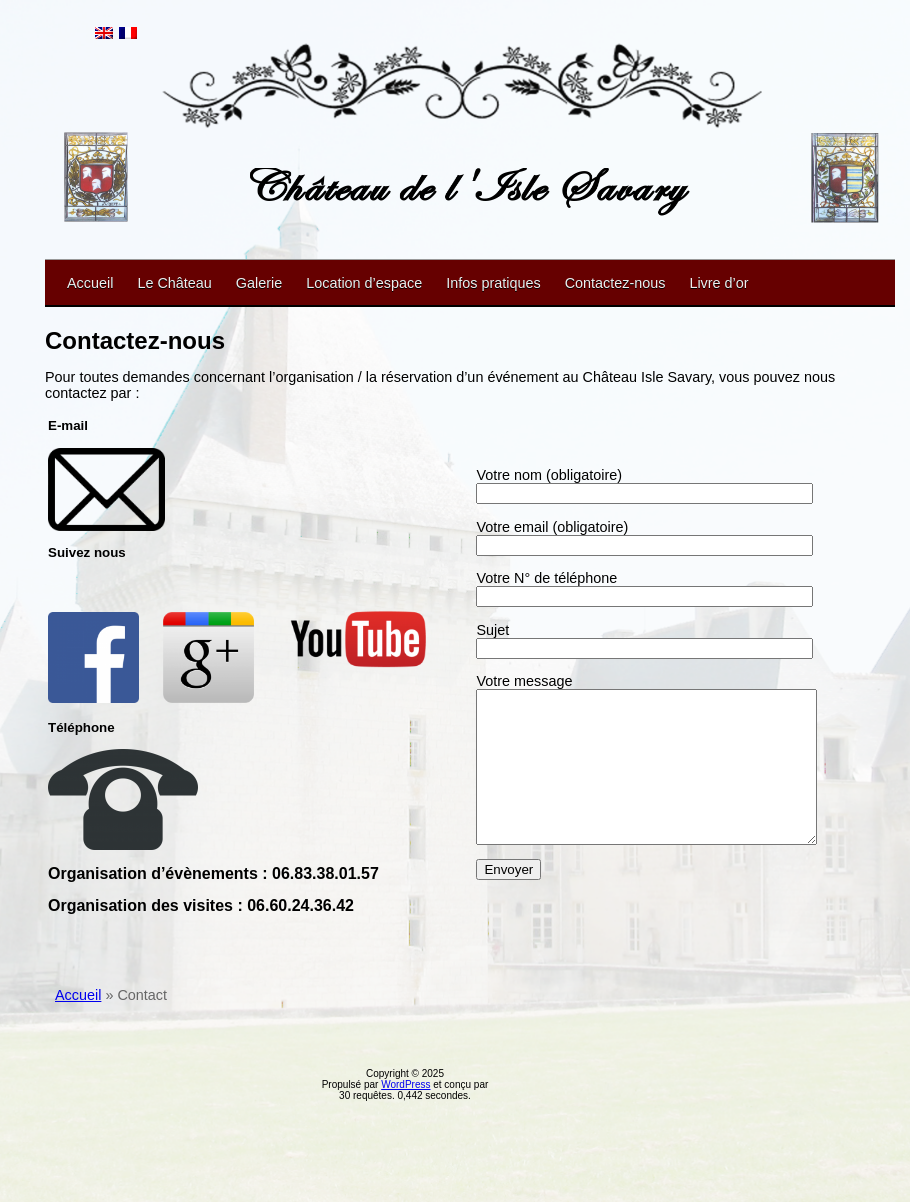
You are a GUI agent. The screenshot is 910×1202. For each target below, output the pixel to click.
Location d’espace (364, 283)
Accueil (90, 283)
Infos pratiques (493, 283)
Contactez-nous (615, 283)
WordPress (405, 1175)
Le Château (174, 283)
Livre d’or (718, 283)
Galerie (259, 283)
